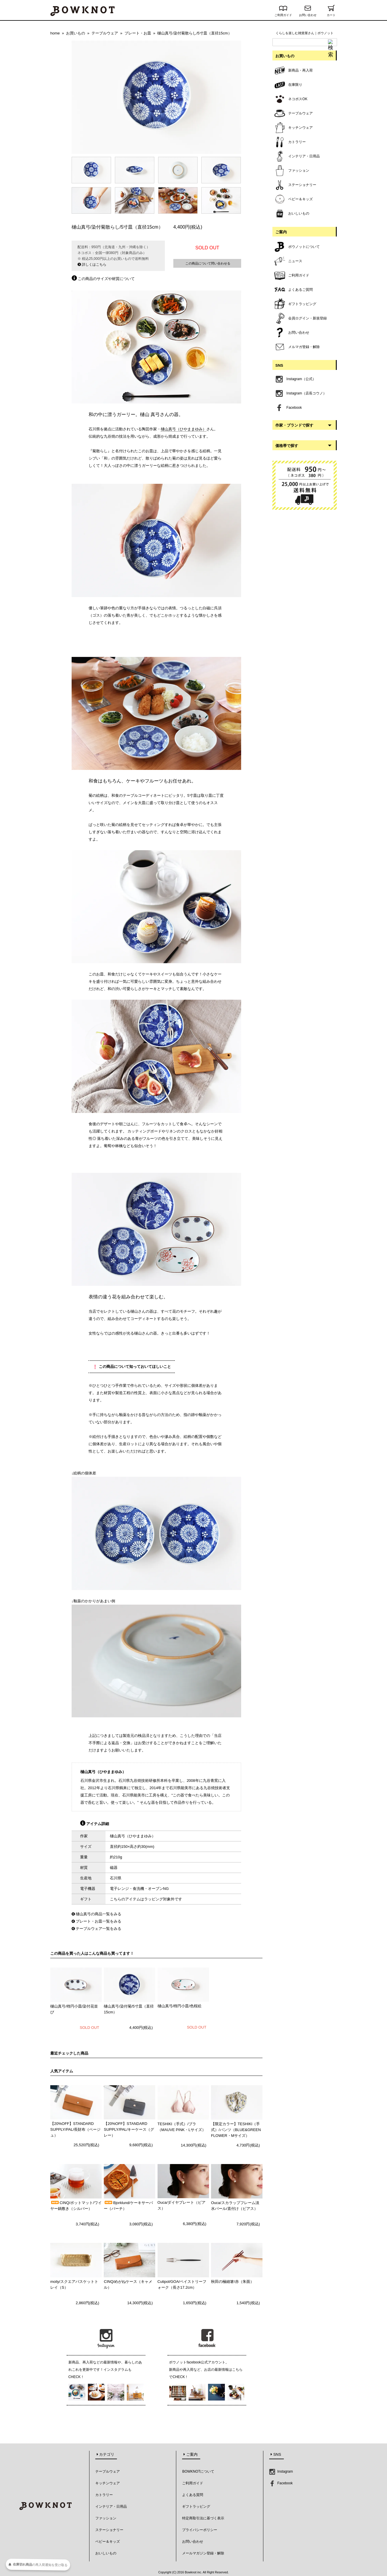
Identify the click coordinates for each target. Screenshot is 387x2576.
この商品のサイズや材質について (103, 278)
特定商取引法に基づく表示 (203, 2518)
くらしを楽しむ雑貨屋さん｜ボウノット (305, 33)
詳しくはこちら (91, 264)
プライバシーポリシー (199, 2530)
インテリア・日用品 (111, 2506)
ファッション (105, 2518)
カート (331, 14)
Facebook (281, 2483)
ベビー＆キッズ (107, 2542)
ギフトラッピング (196, 2506)
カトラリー (104, 2495)
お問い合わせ (308, 14)
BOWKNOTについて (198, 2471)
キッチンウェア (107, 2483)
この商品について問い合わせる (207, 263)
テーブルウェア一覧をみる (98, 1928)
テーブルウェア (107, 2471)
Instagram (281, 2471)
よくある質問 (192, 2495)
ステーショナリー (109, 2530)
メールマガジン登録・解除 (203, 2553)
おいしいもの (105, 2553)
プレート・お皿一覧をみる (98, 1921)
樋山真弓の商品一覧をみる (98, 1914)
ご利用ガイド (283, 14)
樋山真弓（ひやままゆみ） (183, 429)
